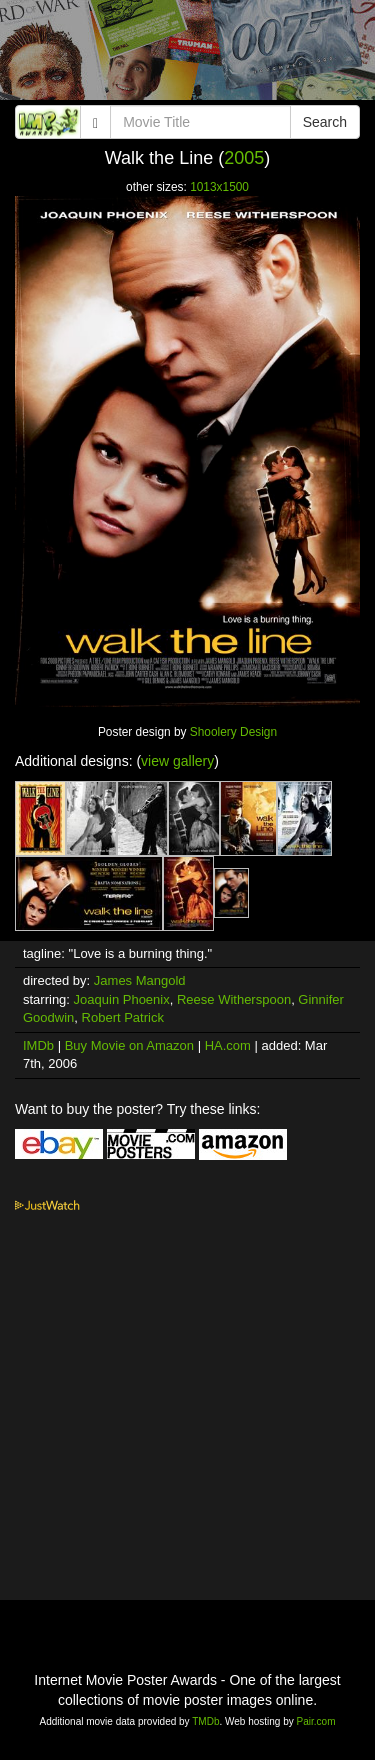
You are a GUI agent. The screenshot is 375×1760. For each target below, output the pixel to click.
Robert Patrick (123, 1017)
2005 (244, 158)
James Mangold (140, 980)
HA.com (228, 1045)
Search (325, 122)
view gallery (177, 761)
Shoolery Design (233, 732)
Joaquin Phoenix (122, 999)
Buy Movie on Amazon (129, 1045)
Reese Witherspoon (234, 999)
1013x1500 (219, 187)
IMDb (38, 1045)
